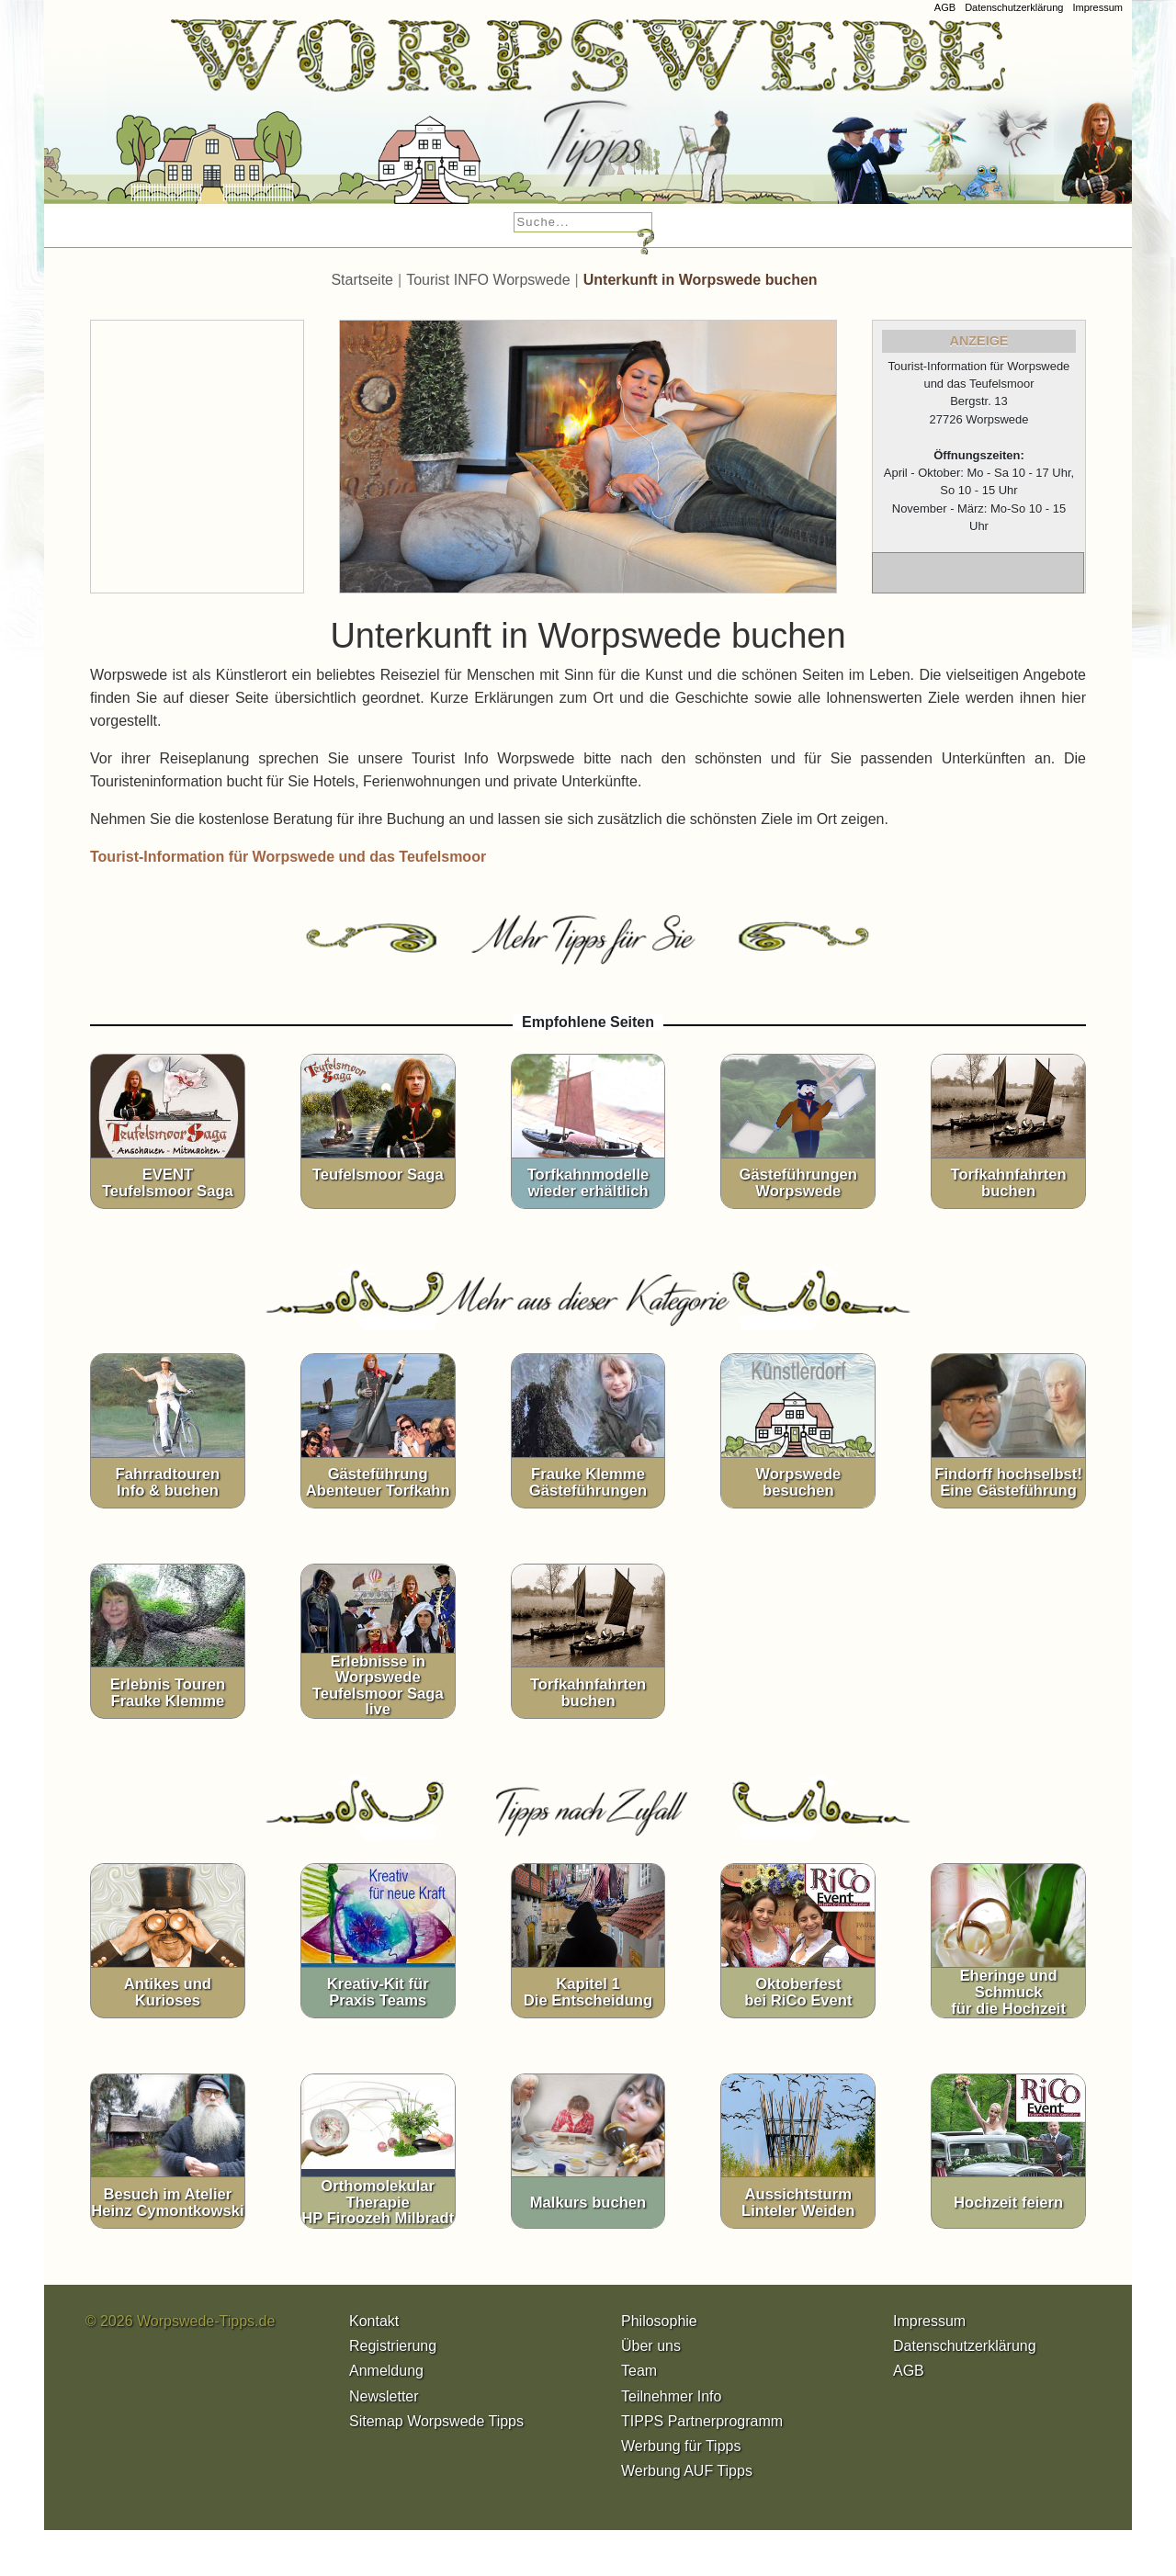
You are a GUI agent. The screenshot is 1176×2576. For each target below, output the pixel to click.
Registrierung (392, 2346)
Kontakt (374, 2321)
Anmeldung (386, 2370)
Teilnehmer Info (671, 2396)
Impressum (1097, 7)
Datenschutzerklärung (1014, 7)
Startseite (362, 280)
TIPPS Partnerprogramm (702, 2421)
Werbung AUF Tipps (686, 2471)
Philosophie (659, 2321)
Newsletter (384, 2396)
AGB (945, 7)
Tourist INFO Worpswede (488, 280)
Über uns (651, 2346)
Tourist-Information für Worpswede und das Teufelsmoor (288, 856)
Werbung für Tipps (681, 2446)
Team (639, 2370)
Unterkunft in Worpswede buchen (700, 280)
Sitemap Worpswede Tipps (436, 2421)
